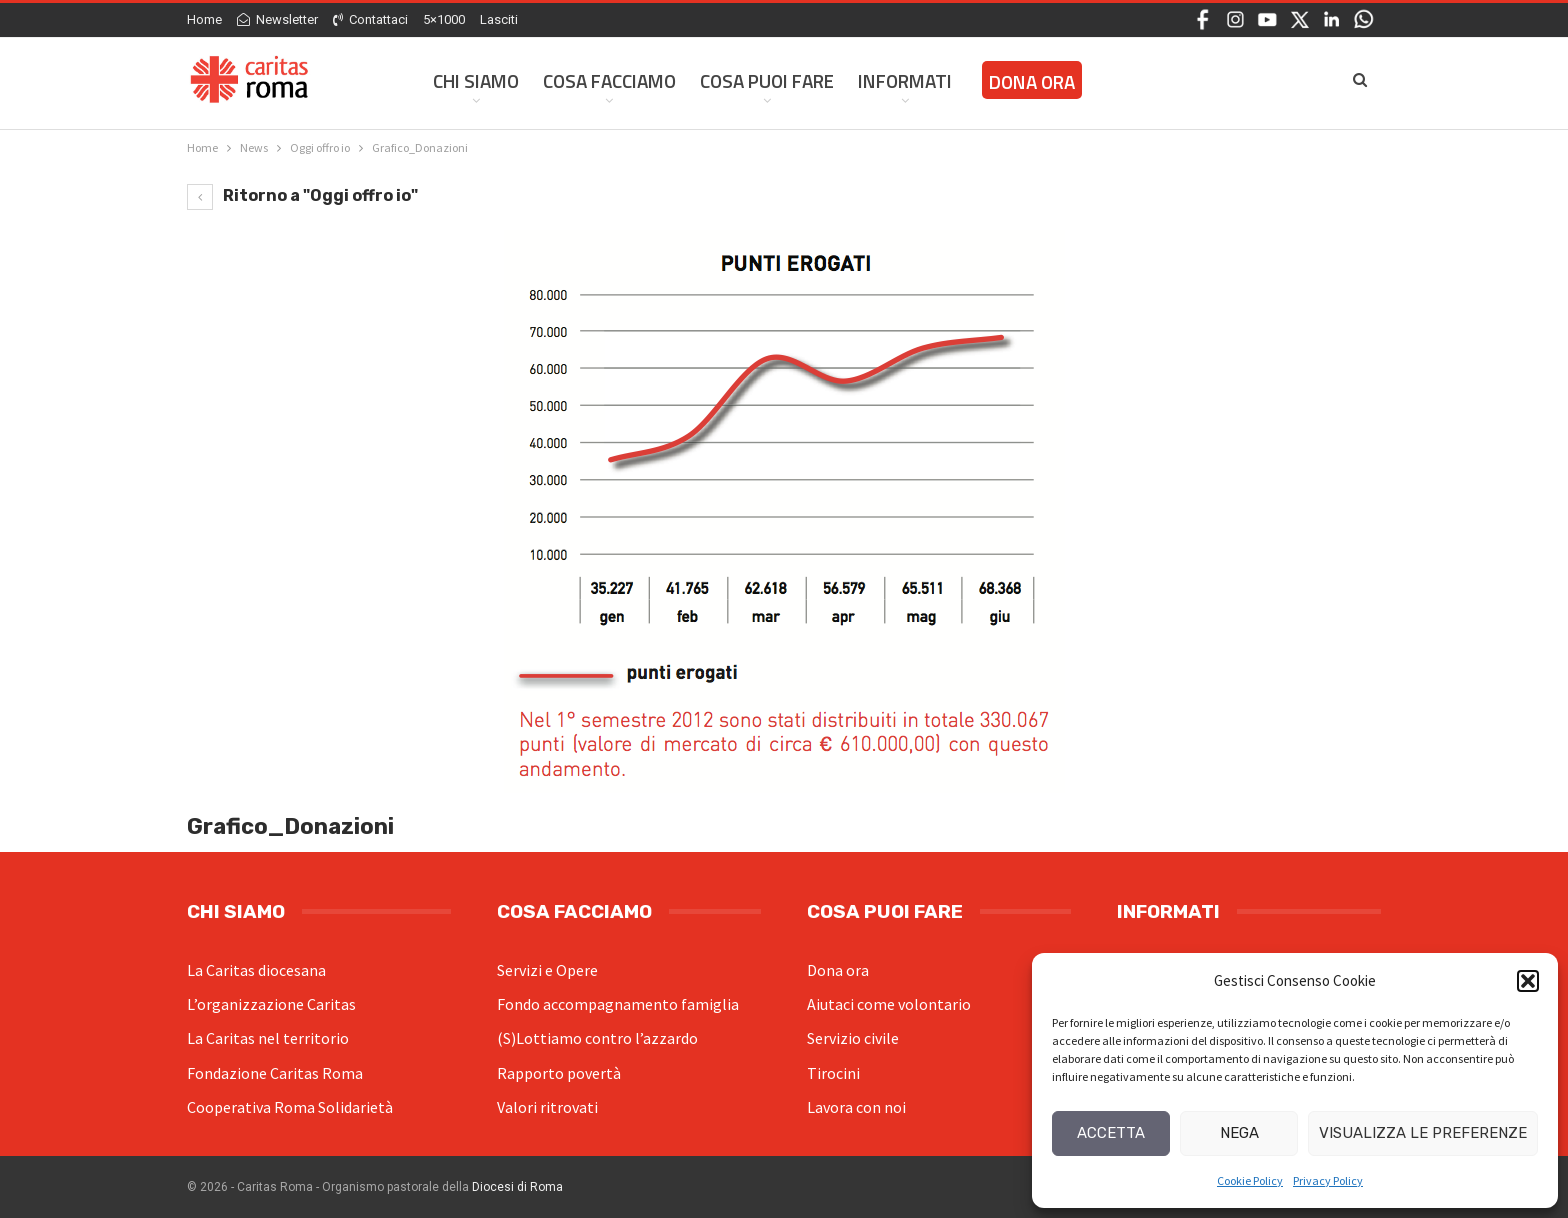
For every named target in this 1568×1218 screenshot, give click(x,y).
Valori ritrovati (547, 1107)
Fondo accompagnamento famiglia (618, 1004)
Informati (905, 80)
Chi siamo (476, 80)
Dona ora (838, 970)
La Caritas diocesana (256, 970)
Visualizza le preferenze (1423, 1133)
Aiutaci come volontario (889, 1004)
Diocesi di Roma (517, 1187)
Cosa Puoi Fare (767, 80)
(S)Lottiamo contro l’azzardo (597, 1038)
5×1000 (444, 19)
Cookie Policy (1250, 1180)
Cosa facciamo (609, 80)
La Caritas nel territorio (268, 1038)
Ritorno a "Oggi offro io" (302, 195)
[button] (1528, 981)
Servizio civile (853, 1038)
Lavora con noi (856, 1107)
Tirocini (833, 1073)
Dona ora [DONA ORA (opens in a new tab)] (1032, 81)
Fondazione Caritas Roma (275, 1073)
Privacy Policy (1328, 1180)
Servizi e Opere (547, 970)
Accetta (1111, 1133)
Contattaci (370, 19)
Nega (1239, 1133)
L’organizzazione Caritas (271, 1004)
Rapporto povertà (559, 1073)
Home (204, 19)
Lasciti (499, 19)
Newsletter (277, 19)
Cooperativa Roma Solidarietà (290, 1107)
